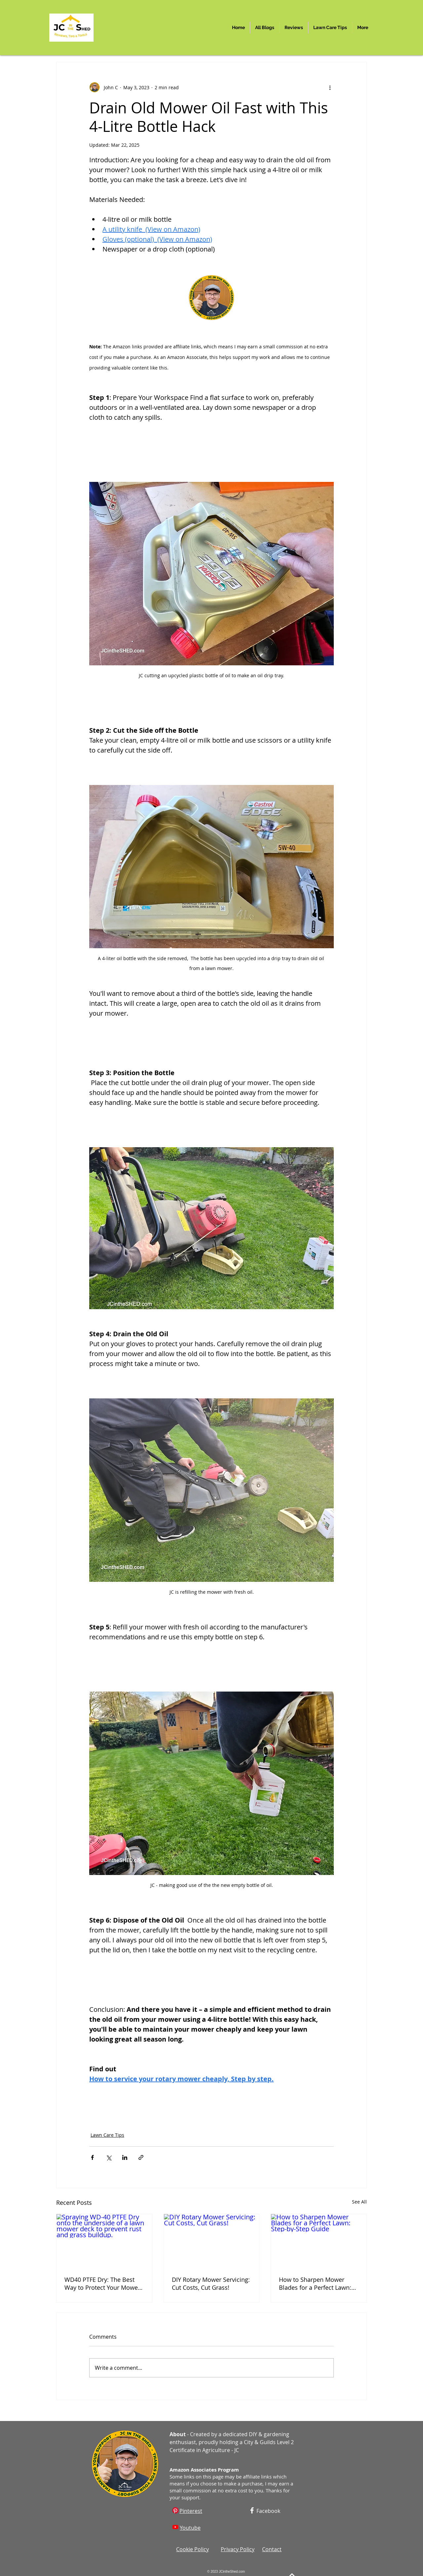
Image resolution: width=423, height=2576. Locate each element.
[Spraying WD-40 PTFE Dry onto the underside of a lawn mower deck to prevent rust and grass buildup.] (104, 2241)
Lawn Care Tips (107, 2135)
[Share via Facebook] (92, 2157)
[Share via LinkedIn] (125, 2157)
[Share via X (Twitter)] (108, 2157)
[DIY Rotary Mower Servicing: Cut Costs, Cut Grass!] (211, 2241)
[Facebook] (252, 2510)
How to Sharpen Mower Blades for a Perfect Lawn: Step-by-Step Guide (315, 2283)
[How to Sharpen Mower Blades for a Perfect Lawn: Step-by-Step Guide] (318, 2241)
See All (359, 2202)
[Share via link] (141, 2157)
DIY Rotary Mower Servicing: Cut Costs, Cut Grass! (211, 2283)
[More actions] (330, 87)
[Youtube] (175, 2526)
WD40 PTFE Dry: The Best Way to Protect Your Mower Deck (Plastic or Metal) (102, 2283)
